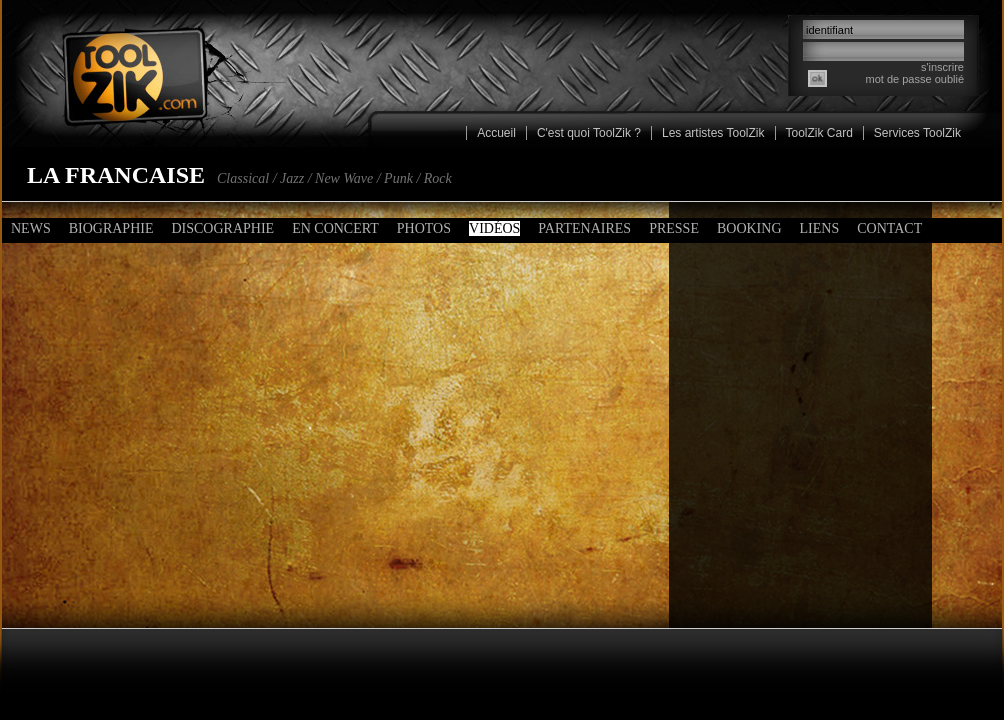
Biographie (111, 228)
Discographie (222, 228)
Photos (424, 228)
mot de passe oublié (915, 79)
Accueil (496, 133)
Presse (674, 228)
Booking (749, 228)
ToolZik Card (819, 133)
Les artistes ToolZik (713, 133)
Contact (889, 228)
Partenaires (584, 228)
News (31, 228)
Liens (820, 228)
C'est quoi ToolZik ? (589, 133)
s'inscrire (942, 67)
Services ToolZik (917, 133)
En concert (335, 228)
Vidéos (494, 228)
